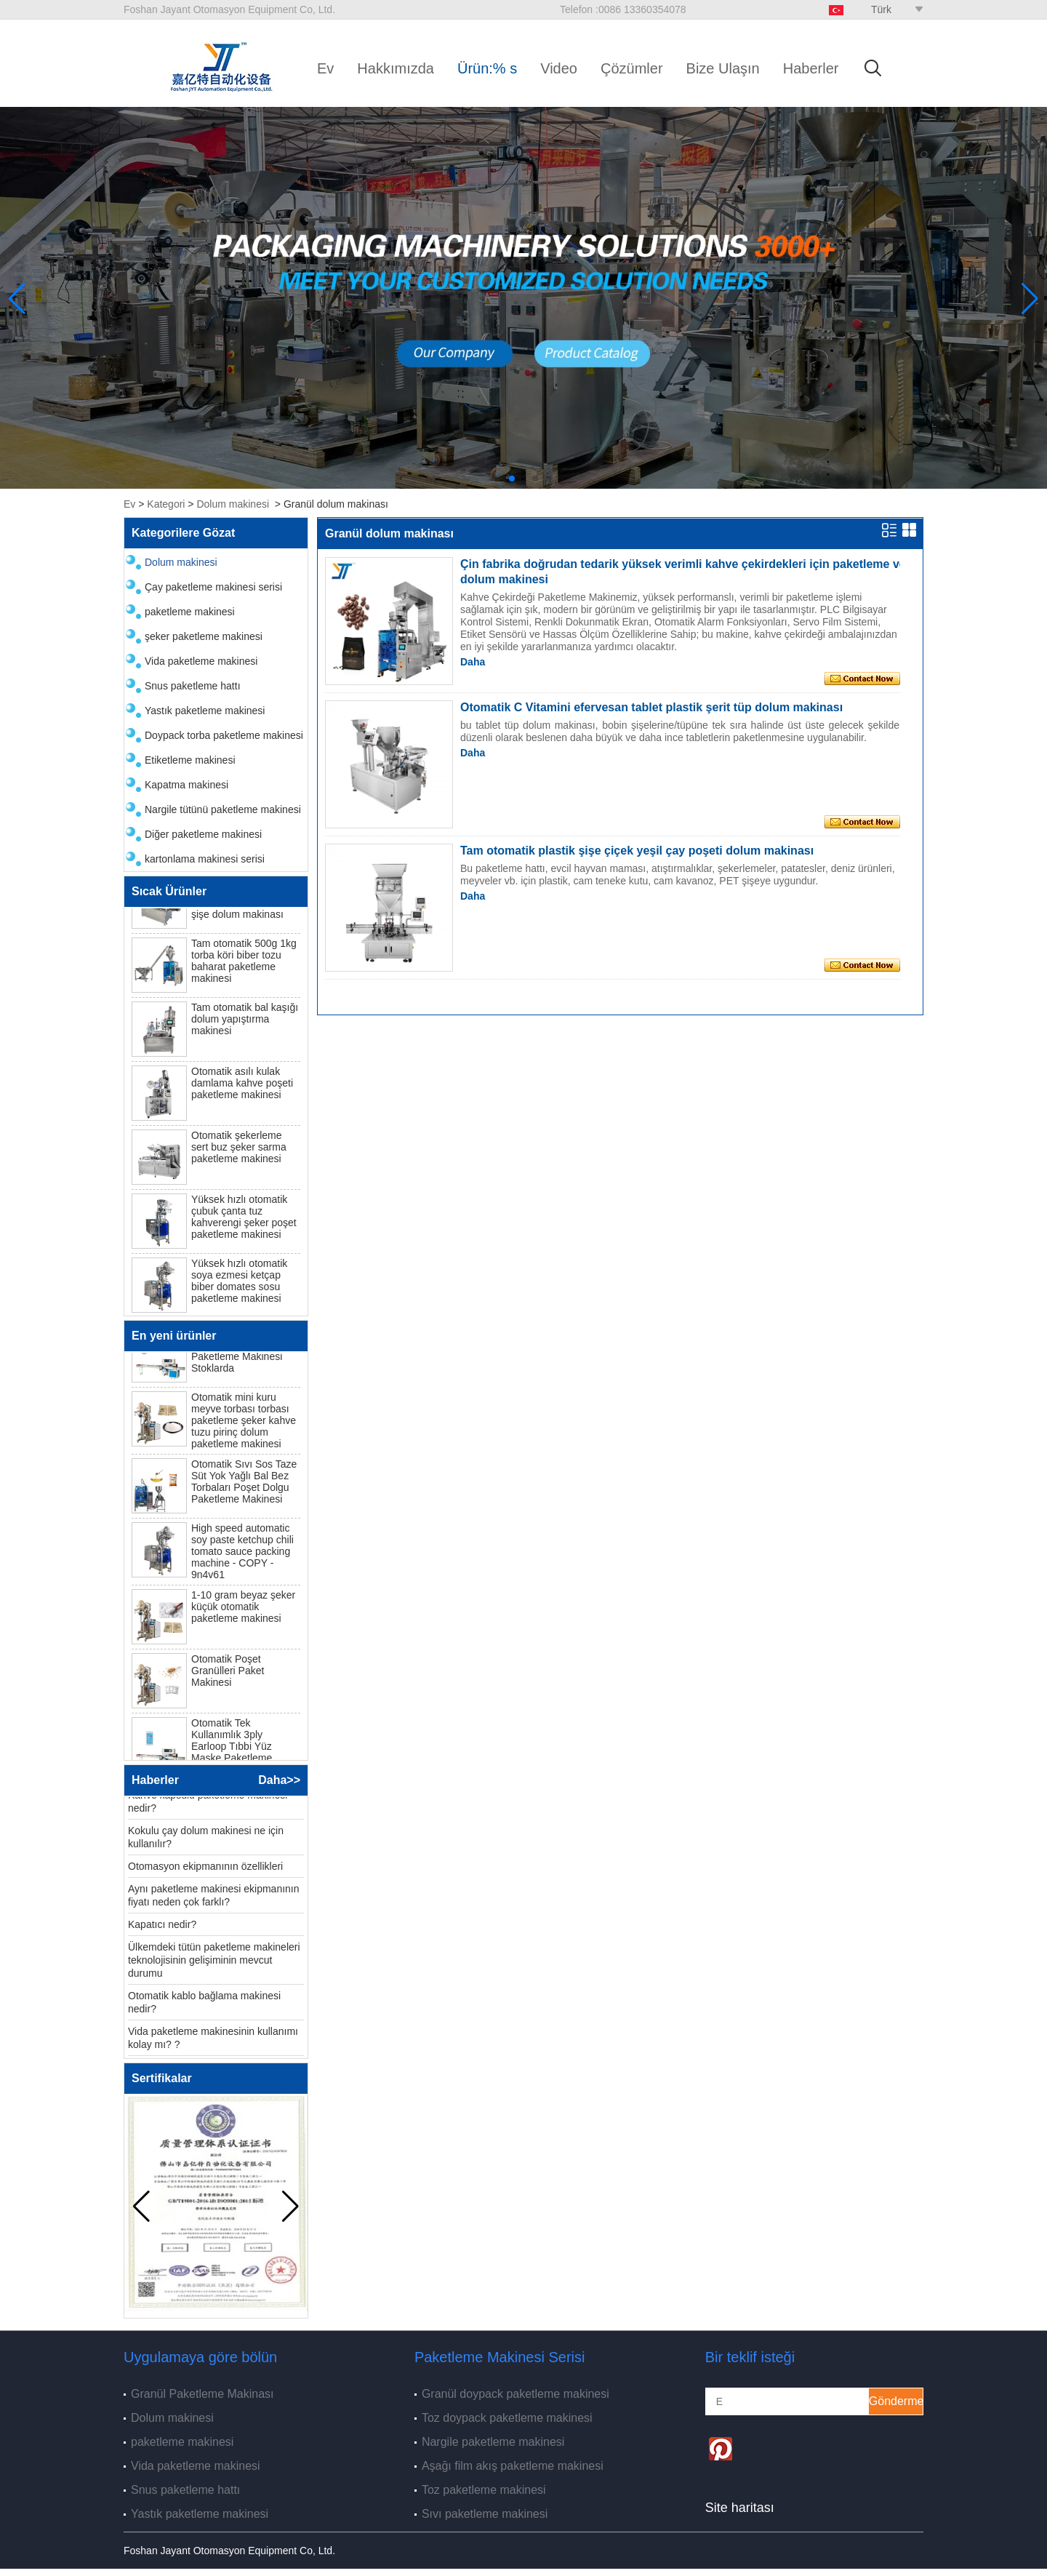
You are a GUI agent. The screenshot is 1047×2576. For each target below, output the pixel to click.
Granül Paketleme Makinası (202, 2394)
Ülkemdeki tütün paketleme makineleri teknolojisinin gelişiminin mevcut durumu (214, 1963)
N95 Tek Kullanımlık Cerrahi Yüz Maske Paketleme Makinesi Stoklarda (236, 1353)
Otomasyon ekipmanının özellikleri (205, 1869)
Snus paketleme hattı (193, 686)
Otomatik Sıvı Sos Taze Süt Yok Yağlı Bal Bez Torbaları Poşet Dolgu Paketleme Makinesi (244, 1484)
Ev (325, 68)
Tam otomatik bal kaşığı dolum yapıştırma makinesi (244, 1021)
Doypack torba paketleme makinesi (224, 735)
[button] (512, 478)
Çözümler (632, 68)
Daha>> (279, 1780)
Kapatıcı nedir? (162, 1927)
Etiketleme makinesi (190, 760)
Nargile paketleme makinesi (493, 2442)
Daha (472, 662)
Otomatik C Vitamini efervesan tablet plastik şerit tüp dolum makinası (651, 707)
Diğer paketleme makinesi (203, 834)
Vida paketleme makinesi (201, 661)
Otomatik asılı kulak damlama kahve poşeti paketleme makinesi (242, 1085)
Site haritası (739, 2507)
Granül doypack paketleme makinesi (515, 2394)
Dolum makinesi (232, 504)
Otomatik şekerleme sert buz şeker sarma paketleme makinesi (238, 1149)
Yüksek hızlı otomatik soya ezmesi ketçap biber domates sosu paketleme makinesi (239, 1283)
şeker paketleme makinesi (203, 636)
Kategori (166, 504)
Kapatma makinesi (186, 785)
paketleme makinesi (190, 611)
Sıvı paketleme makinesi (484, 2514)
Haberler (811, 68)
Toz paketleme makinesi (484, 2490)
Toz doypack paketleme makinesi (507, 2418)
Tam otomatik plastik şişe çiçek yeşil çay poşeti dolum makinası (637, 850)
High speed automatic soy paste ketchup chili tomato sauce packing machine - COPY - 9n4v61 (242, 1554)
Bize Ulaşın (723, 68)
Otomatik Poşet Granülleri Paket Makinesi (227, 1673)
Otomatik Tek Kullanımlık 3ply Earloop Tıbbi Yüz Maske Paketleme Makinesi (231, 1749)
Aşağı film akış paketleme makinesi (512, 2466)
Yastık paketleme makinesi (205, 710)
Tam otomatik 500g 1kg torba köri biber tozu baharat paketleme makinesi (244, 963)
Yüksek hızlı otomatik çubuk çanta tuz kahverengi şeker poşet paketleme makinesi (244, 1219)
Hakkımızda (395, 68)
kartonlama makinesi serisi (205, 859)
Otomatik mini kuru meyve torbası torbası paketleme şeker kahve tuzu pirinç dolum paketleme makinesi (243, 1423)
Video (558, 68)
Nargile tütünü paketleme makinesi (223, 809)
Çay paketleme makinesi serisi (213, 587)
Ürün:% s (487, 68)
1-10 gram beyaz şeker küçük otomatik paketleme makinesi (243, 1609)
